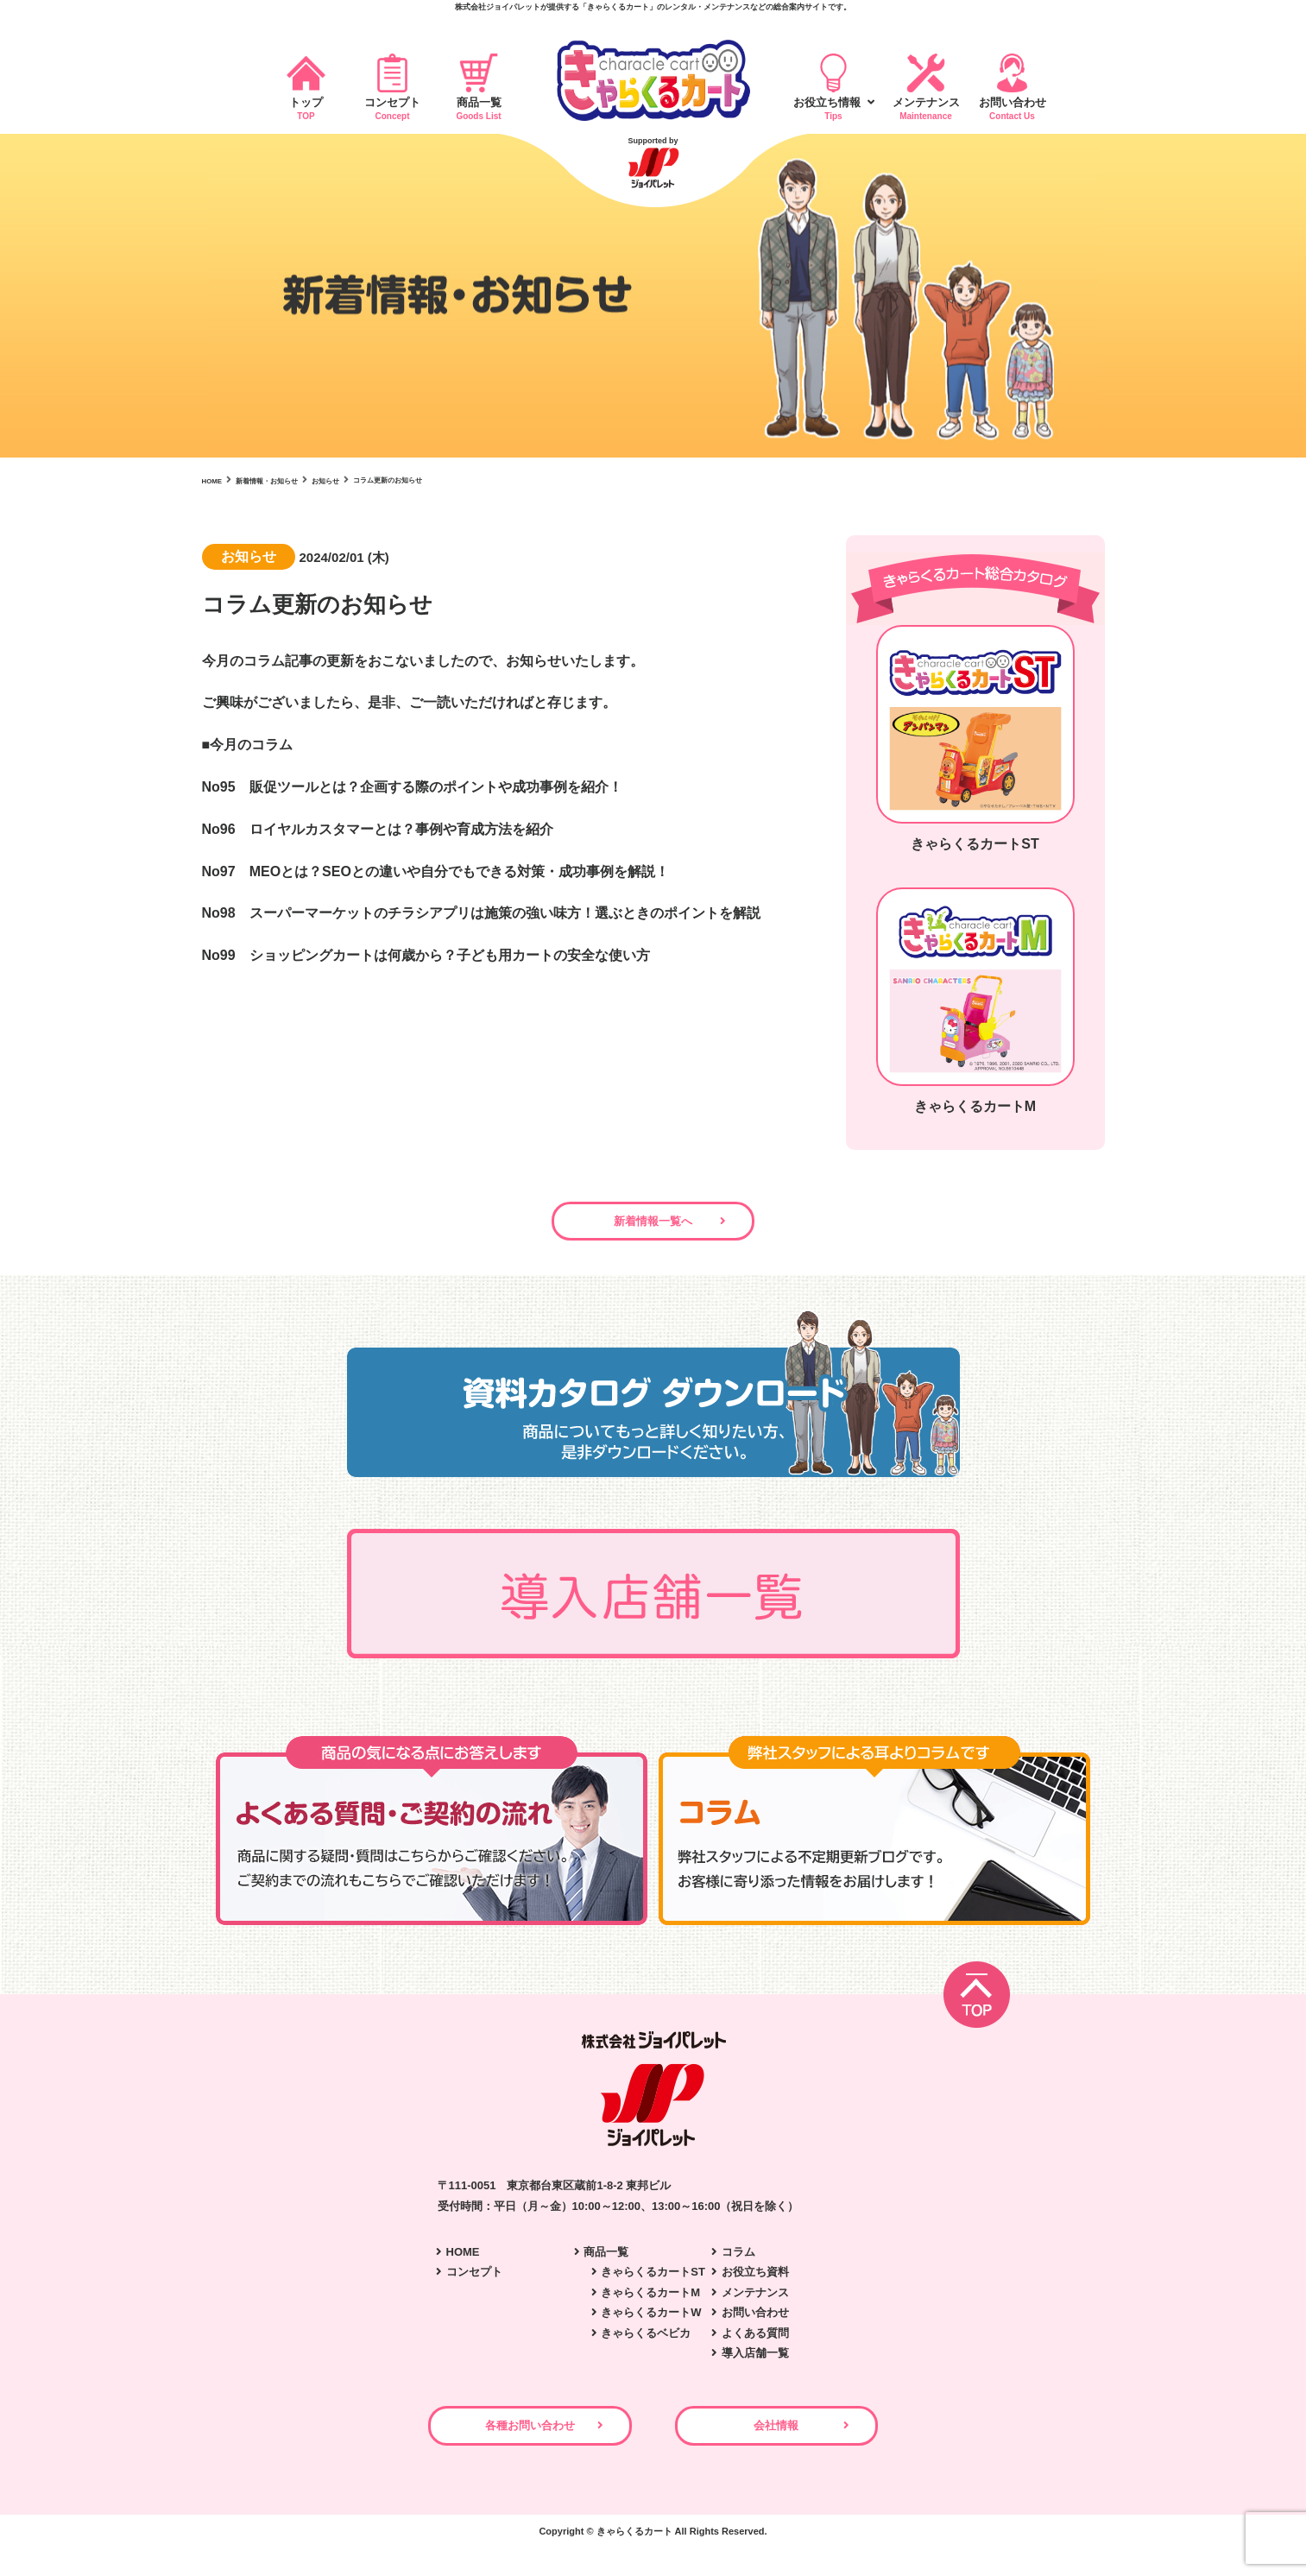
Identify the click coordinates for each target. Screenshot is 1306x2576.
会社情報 (828, 2443)
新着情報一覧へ (653, 1230)
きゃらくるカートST (653, 2281)
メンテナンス (755, 2301)
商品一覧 (606, 2260)
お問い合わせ (755, 2321)
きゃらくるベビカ (646, 2341)
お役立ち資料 (755, 2281)
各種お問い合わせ (478, 2443)
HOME (463, 2260)
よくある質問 (755, 2341)
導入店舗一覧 (755, 2361)
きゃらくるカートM (650, 2301)
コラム (738, 2260)
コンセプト (474, 2281)
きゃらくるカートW (651, 2321)
